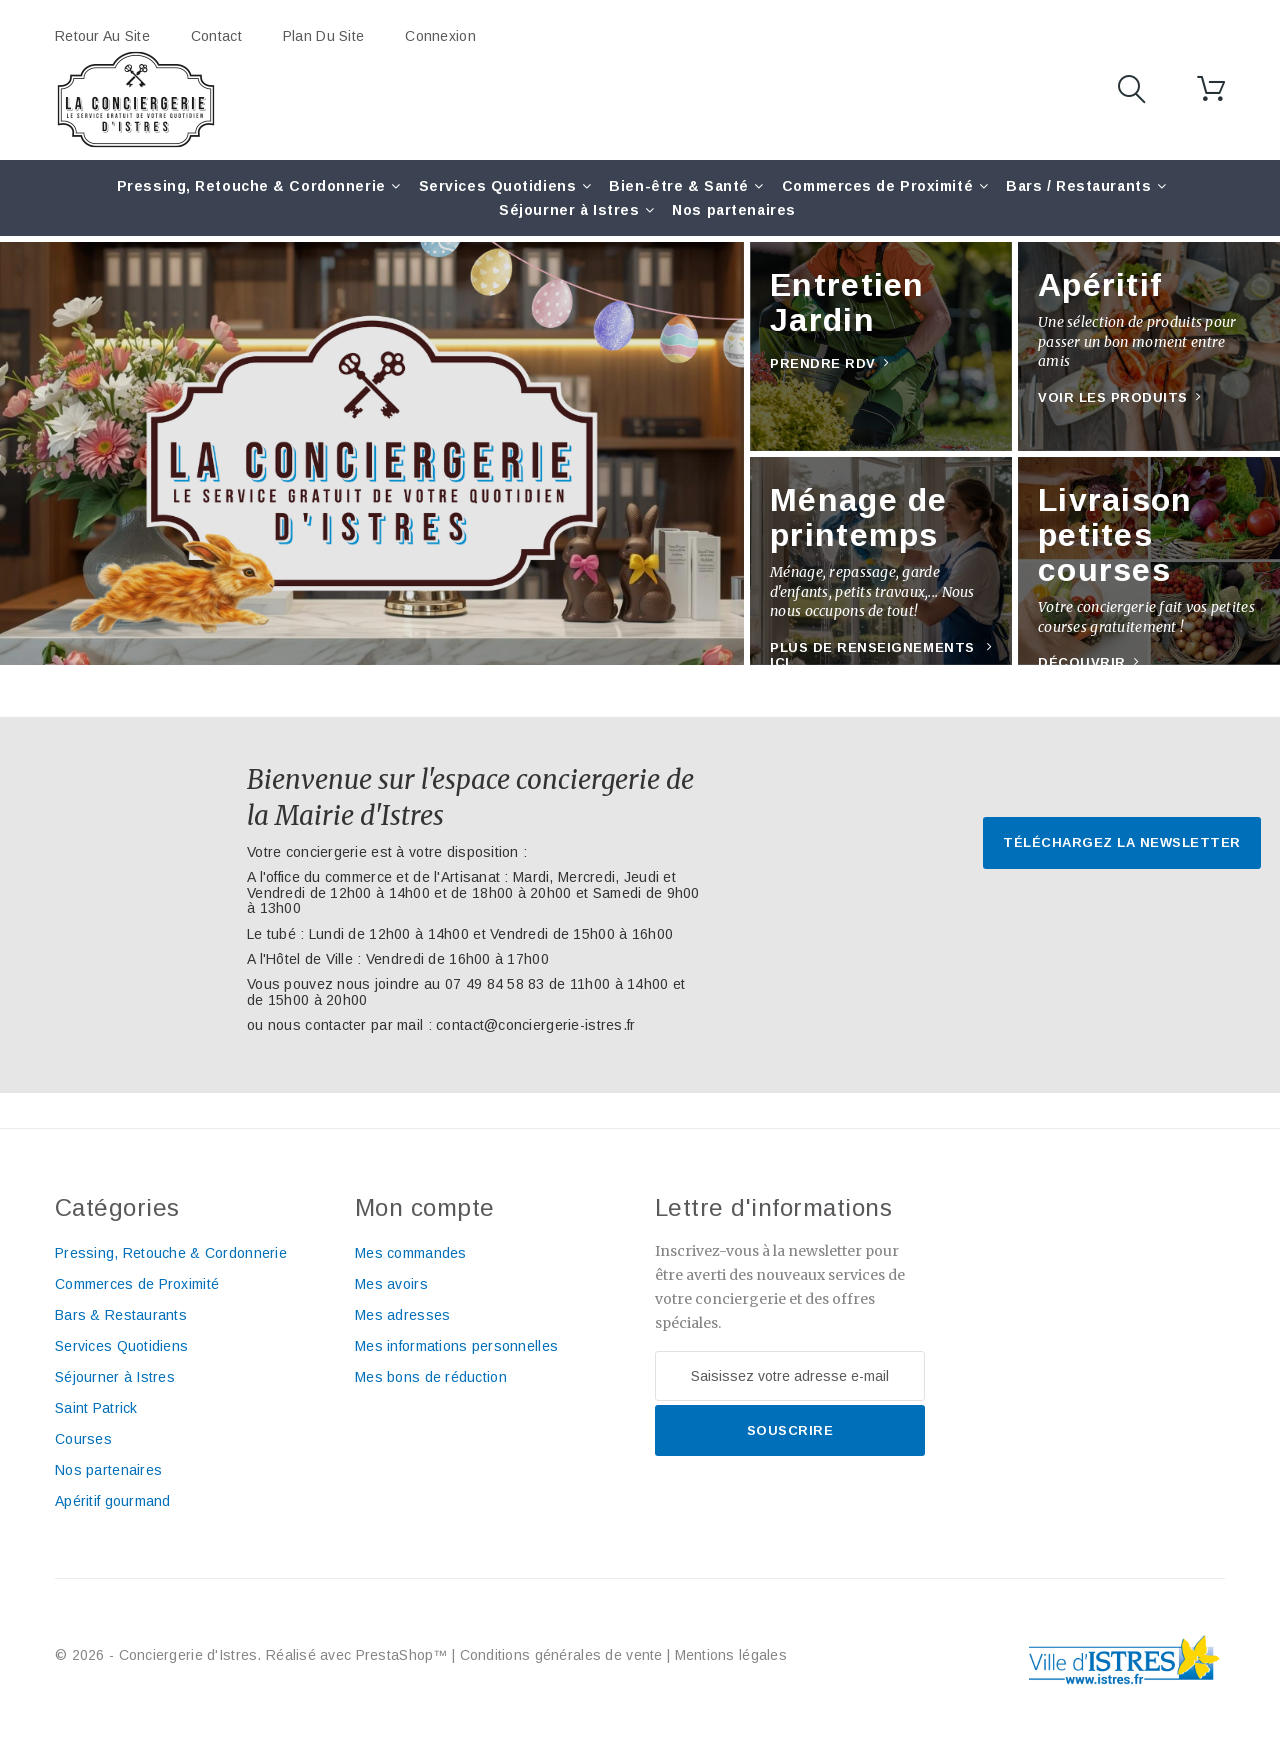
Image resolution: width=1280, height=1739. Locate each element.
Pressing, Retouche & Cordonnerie (251, 186)
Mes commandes (411, 1253)
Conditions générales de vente (561, 1655)
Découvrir (1082, 662)
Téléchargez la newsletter (1122, 842)
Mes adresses (402, 1315)
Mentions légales (731, 1655)
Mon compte (425, 1207)
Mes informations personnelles (456, 1346)
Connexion (440, 36)
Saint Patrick (96, 1408)
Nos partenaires (733, 210)
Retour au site (102, 36)
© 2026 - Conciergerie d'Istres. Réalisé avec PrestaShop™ (253, 1655)
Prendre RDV (823, 363)
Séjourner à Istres (569, 210)
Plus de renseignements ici (872, 655)
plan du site (323, 36)
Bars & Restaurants (121, 1315)
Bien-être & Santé (679, 186)
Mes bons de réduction (431, 1377)
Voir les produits (1113, 397)
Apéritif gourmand (113, 1501)
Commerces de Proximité (877, 186)
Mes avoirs (391, 1284)
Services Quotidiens (498, 186)
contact (216, 36)
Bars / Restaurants (1078, 186)
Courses (83, 1439)
